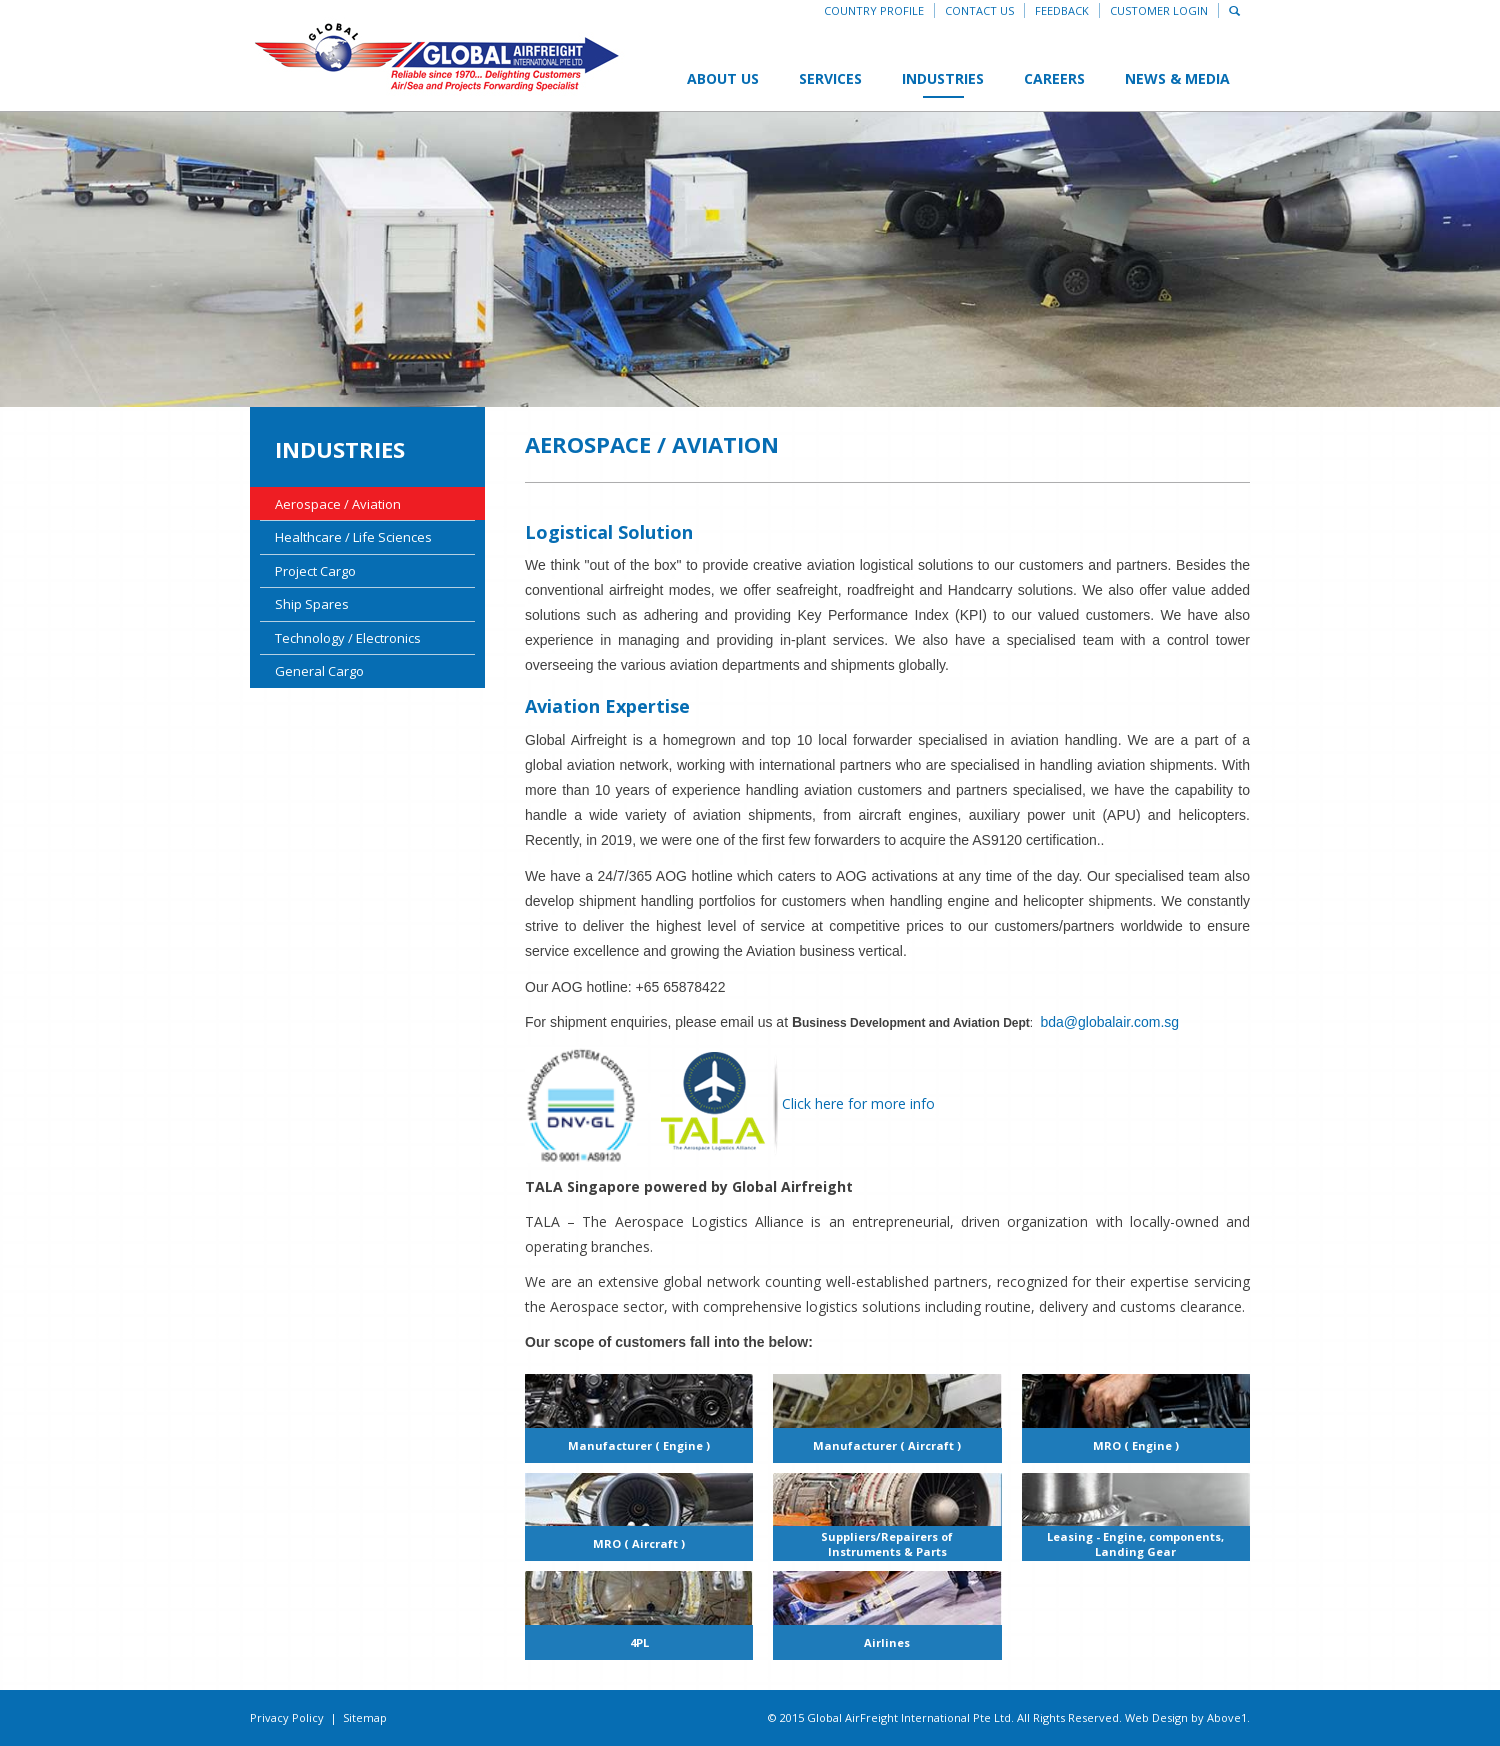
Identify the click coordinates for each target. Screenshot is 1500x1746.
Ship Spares (312, 604)
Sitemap (365, 1717)
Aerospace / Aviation (338, 504)
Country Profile (874, 10)
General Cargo (319, 671)
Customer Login (1159, 10)
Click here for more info (797, 1103)
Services (830, 78)
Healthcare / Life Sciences (353, 537)
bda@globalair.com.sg (1109, 1022)
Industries (943, 78)
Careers (1054, 78)
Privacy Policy (287, 1717)
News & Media (1177, 78)
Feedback (1062, 10)
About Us (723, 78)
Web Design (1156, 1717)
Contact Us (979, 10)
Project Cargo (315, 571)
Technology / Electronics (348, 638)
